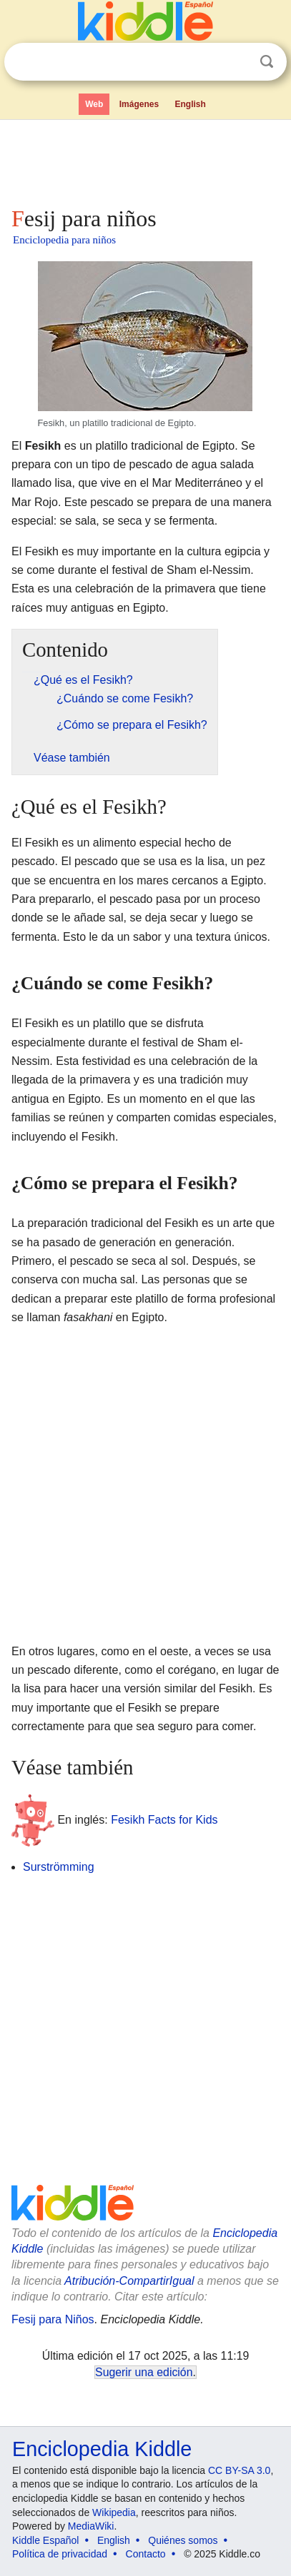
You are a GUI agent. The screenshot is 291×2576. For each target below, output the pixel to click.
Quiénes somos (182, 2540)
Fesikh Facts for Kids (164, 1820)
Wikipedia (114, 2512)
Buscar (267, 62)
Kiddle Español (45, 2540)
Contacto (146, 2554)
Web (94, 104)
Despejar (237, 62)
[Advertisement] (145, 160)
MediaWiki (91, 2526)
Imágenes (139, 104)
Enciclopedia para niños (64, 240)
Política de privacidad (59, 2554)
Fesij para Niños (52, 2319)
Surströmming (58, 1867)
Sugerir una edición (143, 2372)
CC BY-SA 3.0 (239, 2470)
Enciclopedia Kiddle (102, 2449)
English (190, 104)
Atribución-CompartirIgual (129, 2281)
